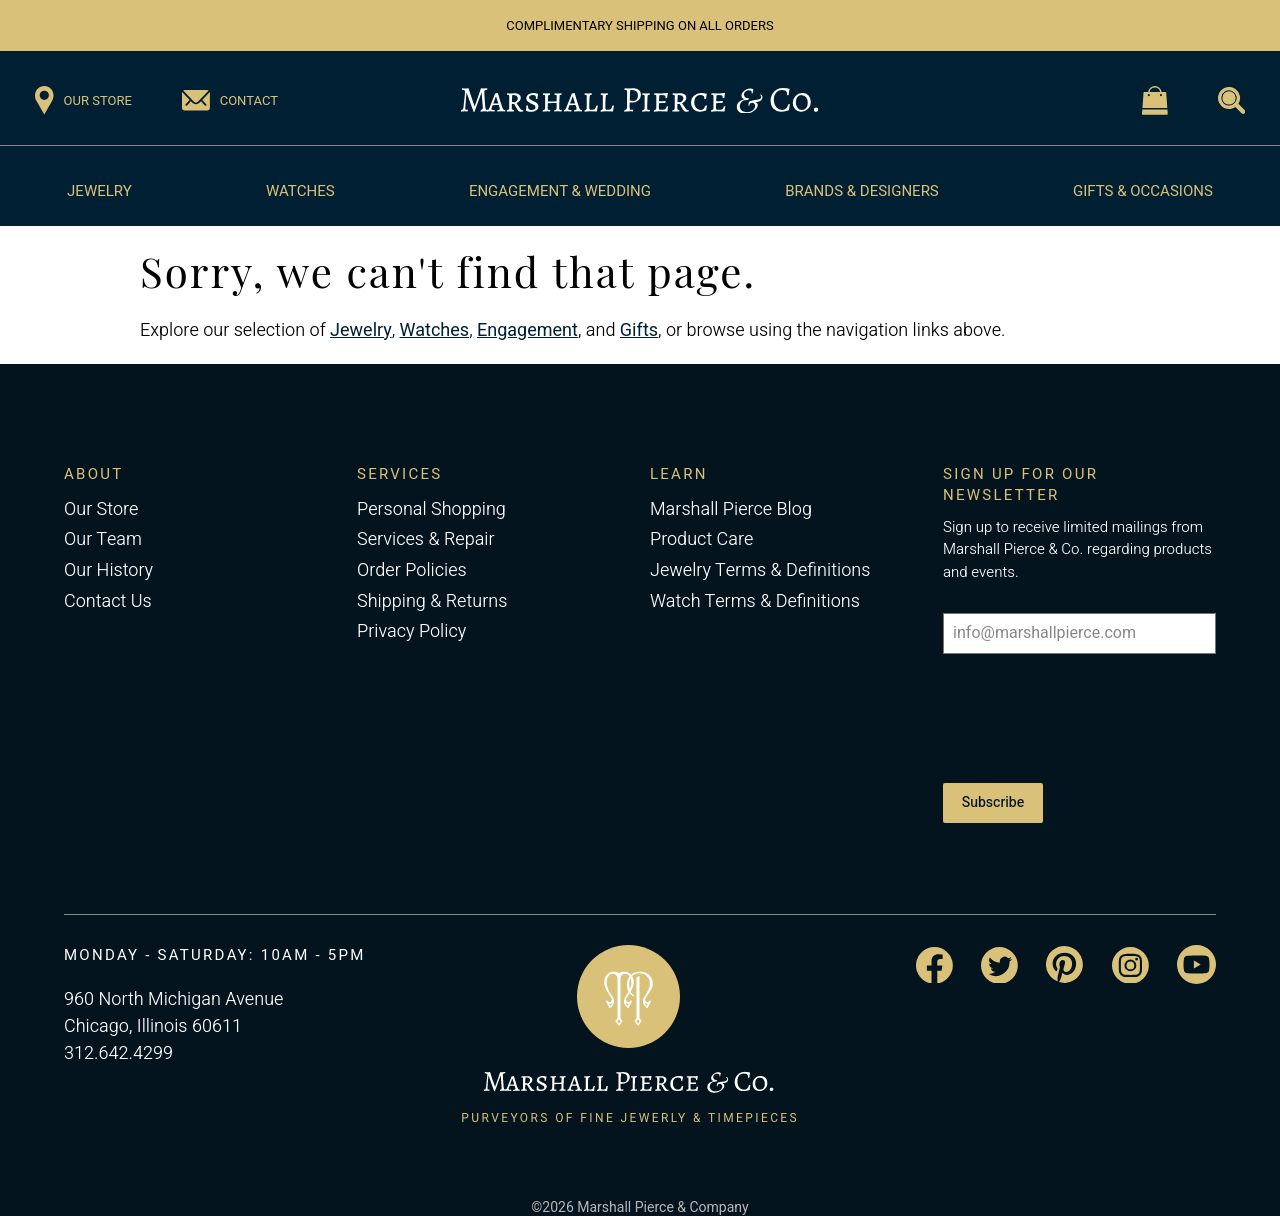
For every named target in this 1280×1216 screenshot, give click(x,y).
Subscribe (993, 791)
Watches (300, 191)
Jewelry (99, 191)
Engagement (527, 330)
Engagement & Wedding (560, 191)
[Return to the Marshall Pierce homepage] (639, 101)
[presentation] (1079, 713)
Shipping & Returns (432, 601)
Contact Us (108, 601)
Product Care (701, 539)
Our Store (101, 509)
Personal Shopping (431, 509)
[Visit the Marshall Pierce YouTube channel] (1196, 942)
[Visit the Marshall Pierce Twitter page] (999, 942)
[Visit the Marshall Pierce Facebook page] (934, 943)
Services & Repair (426, 539)
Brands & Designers (862, 191)
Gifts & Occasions (1143, 191)
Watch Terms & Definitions (755, 601)
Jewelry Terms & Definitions (760, 570)
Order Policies (412, 570)
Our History (108, 570)
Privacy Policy (411, 631)
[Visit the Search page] (1231, 100)
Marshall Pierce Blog (731, 509)
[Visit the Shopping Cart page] (1155, 100)
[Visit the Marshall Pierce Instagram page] (1130, 942)
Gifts (639, 330)
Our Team (103, 539)
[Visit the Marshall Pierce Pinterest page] (1064, 942)
